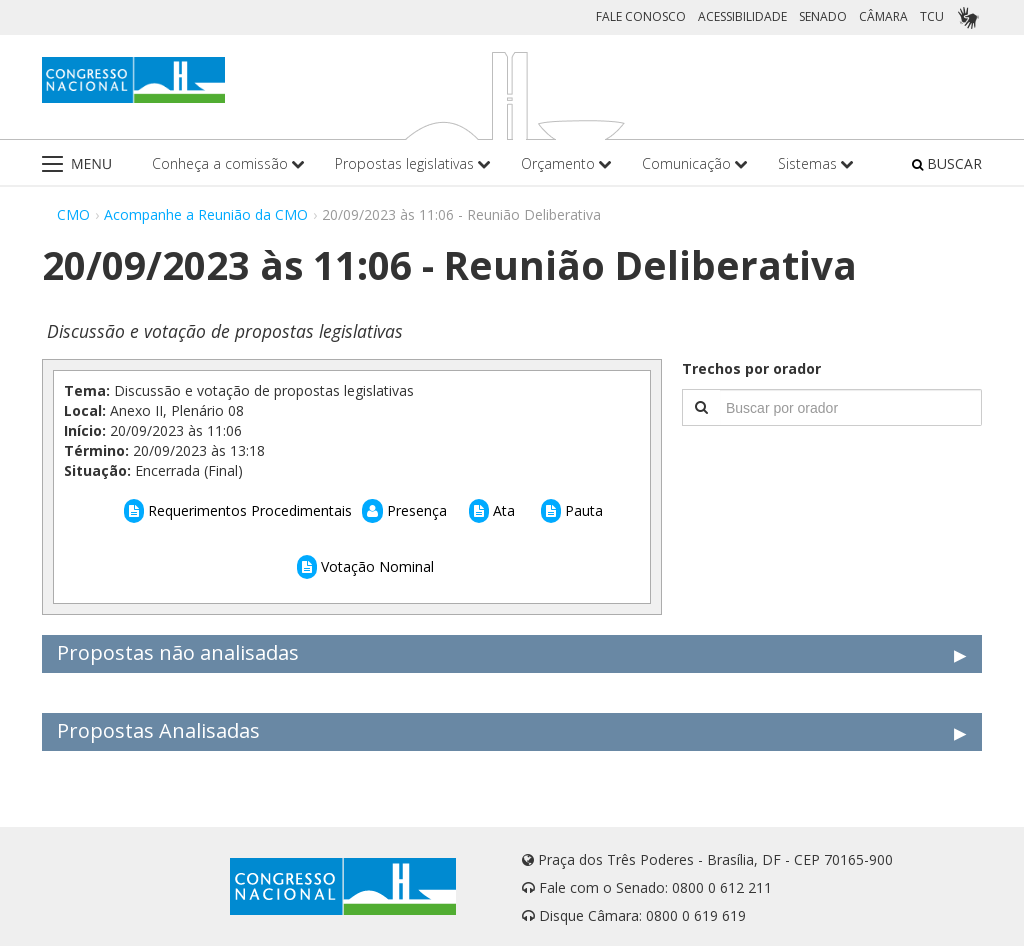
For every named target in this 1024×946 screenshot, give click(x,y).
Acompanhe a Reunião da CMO (206, 214)
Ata (492, 510)
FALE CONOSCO (641, 16)
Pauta (572, 510)
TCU (932, 16)
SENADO (823, 16)
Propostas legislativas (413, 163)
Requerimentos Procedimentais (238, 510)
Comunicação (695, 163)
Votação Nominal (365, 566)
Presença (404, 510)
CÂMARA (883, 16)
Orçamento (566, 163)
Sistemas (816, 163)
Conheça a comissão (228, 163)
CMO (73, 214)
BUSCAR (947, 163)
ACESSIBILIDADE (742, 16)
